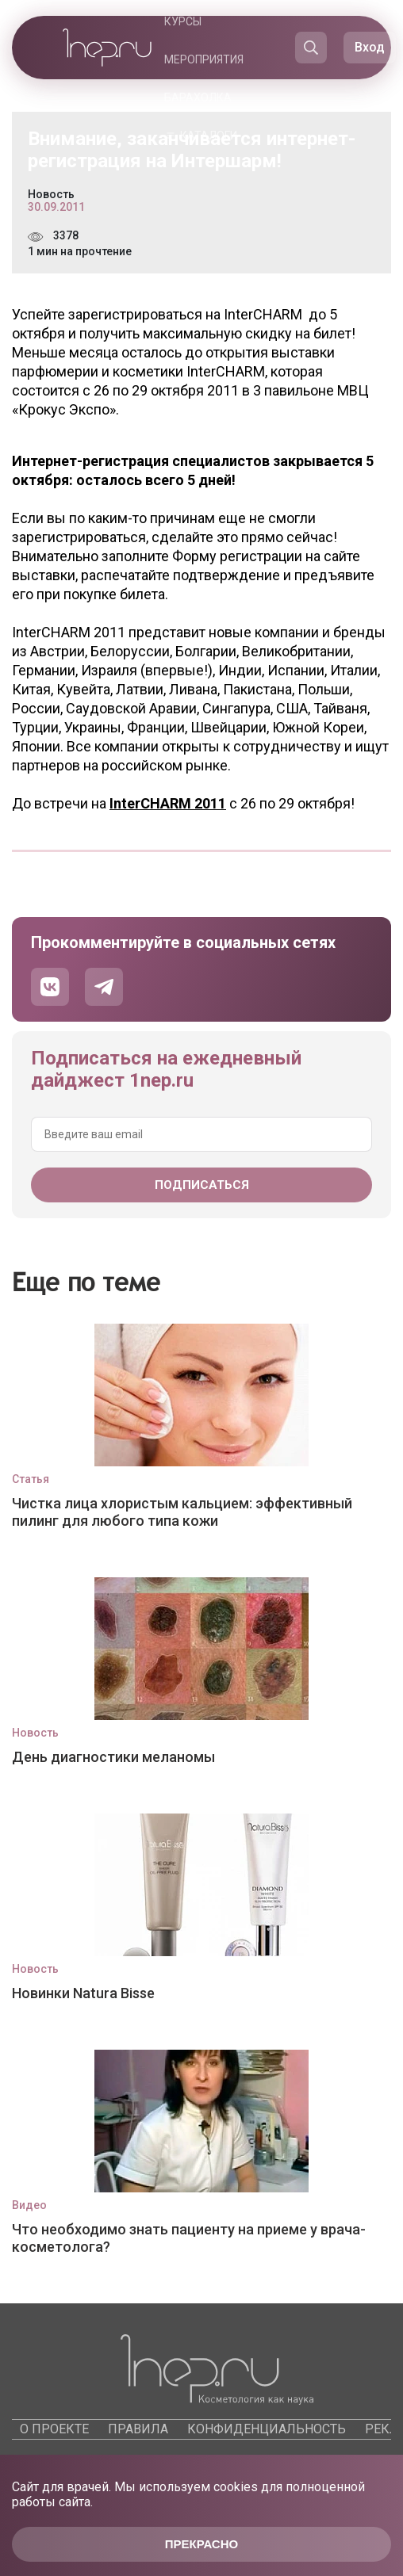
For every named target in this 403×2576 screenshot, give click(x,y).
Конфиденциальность (266, 2428)
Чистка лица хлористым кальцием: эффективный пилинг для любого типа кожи (182, 1512)
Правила (138, 2428)
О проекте (54, 2428)
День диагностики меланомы (113, 1757)
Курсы (183, 21)
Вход (370, 47)
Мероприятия (204, 59)
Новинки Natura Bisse (83, 1993)
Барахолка (198, 97)
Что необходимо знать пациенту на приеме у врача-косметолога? (189, 2238)
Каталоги (208, 135)
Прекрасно (201, 2544)
